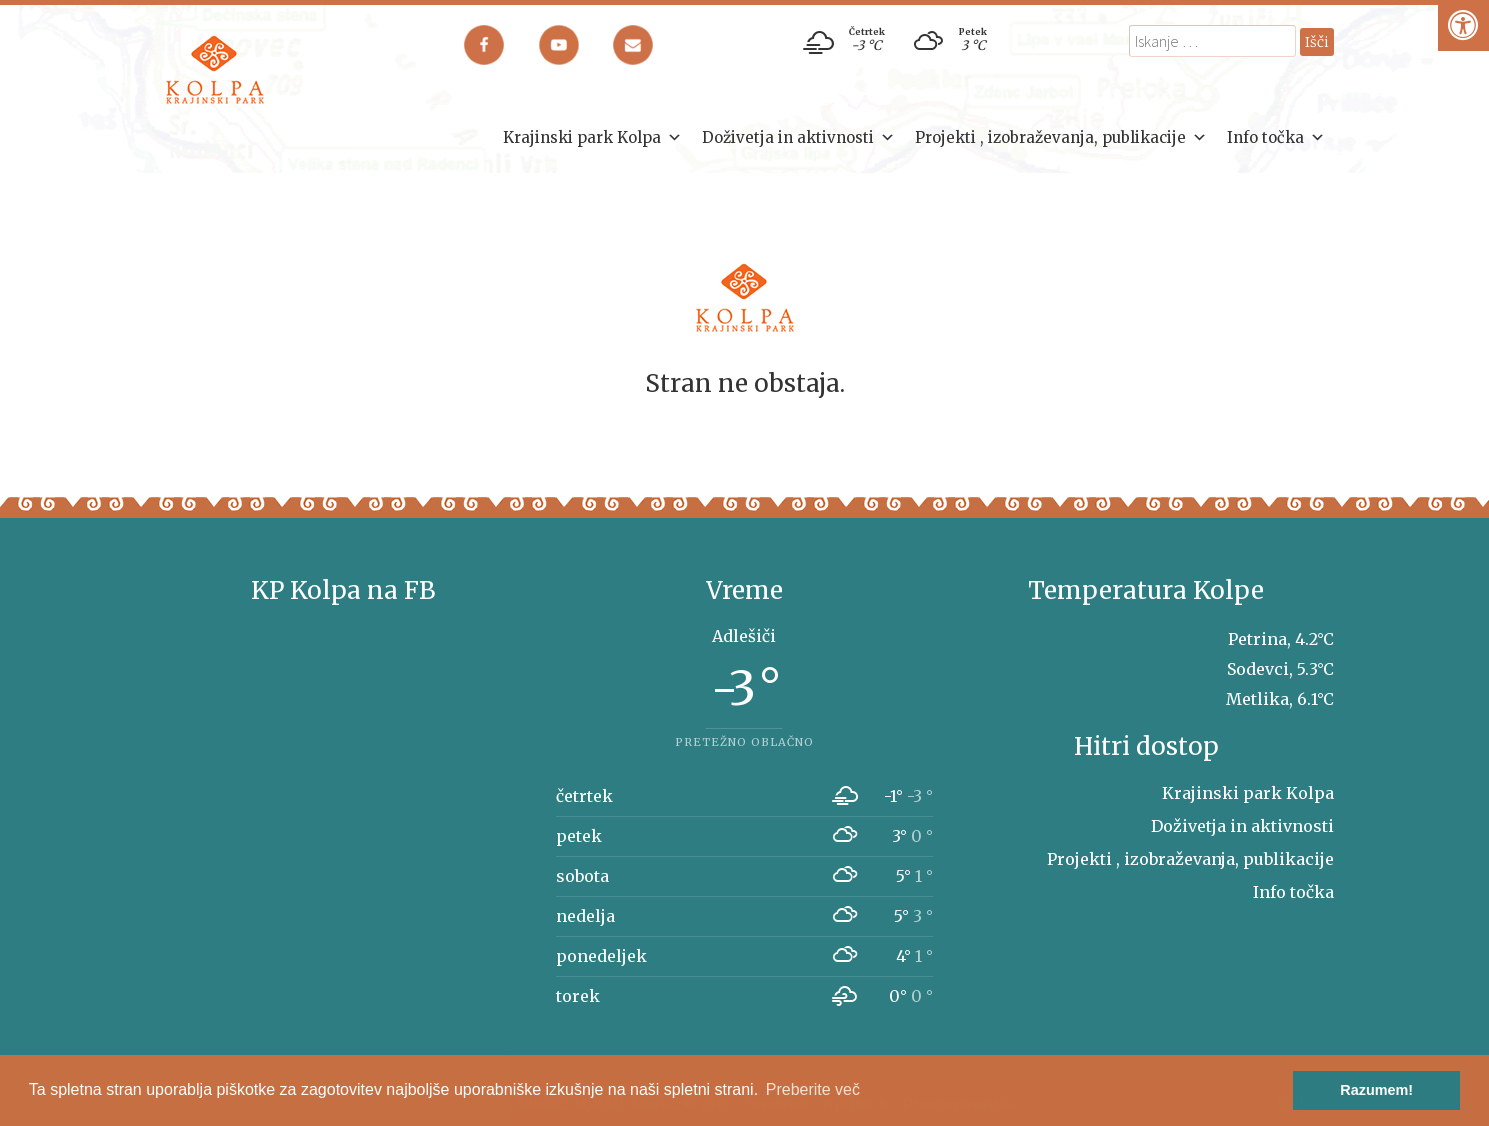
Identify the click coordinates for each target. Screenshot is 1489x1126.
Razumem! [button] (1376, 1090)
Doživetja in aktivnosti (798, 138)
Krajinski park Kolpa (592, 138)
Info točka (1276, 138)
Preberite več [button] (813, 1089)
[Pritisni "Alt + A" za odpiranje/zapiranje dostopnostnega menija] (1463, 25)
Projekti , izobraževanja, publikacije (1061, 138)
